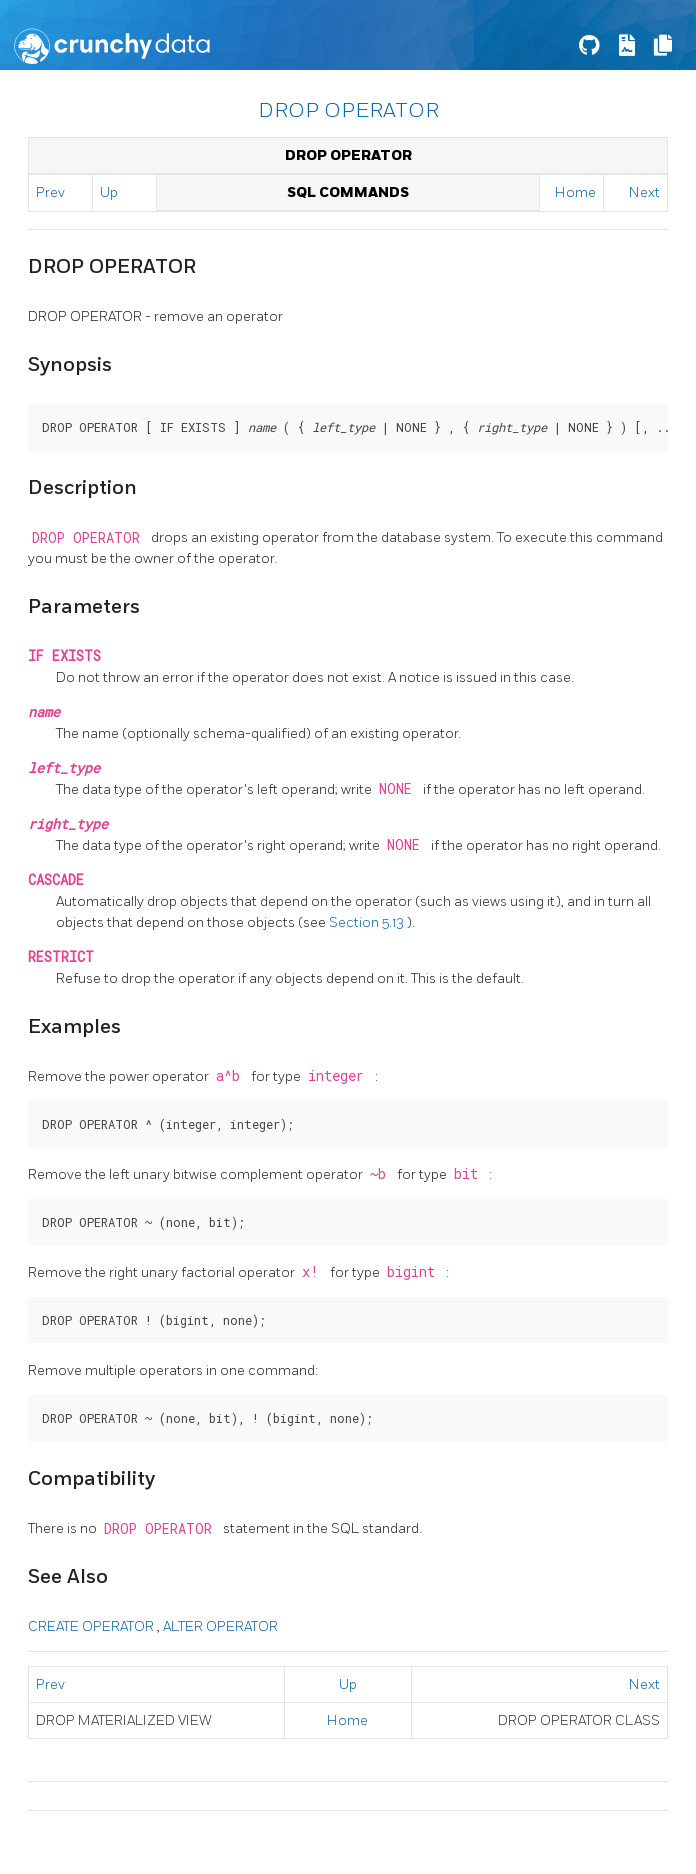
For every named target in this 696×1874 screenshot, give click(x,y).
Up (109, 192)
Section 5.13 (368, 922)
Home (575, 192)
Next (644, 192)
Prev (50, 192)
